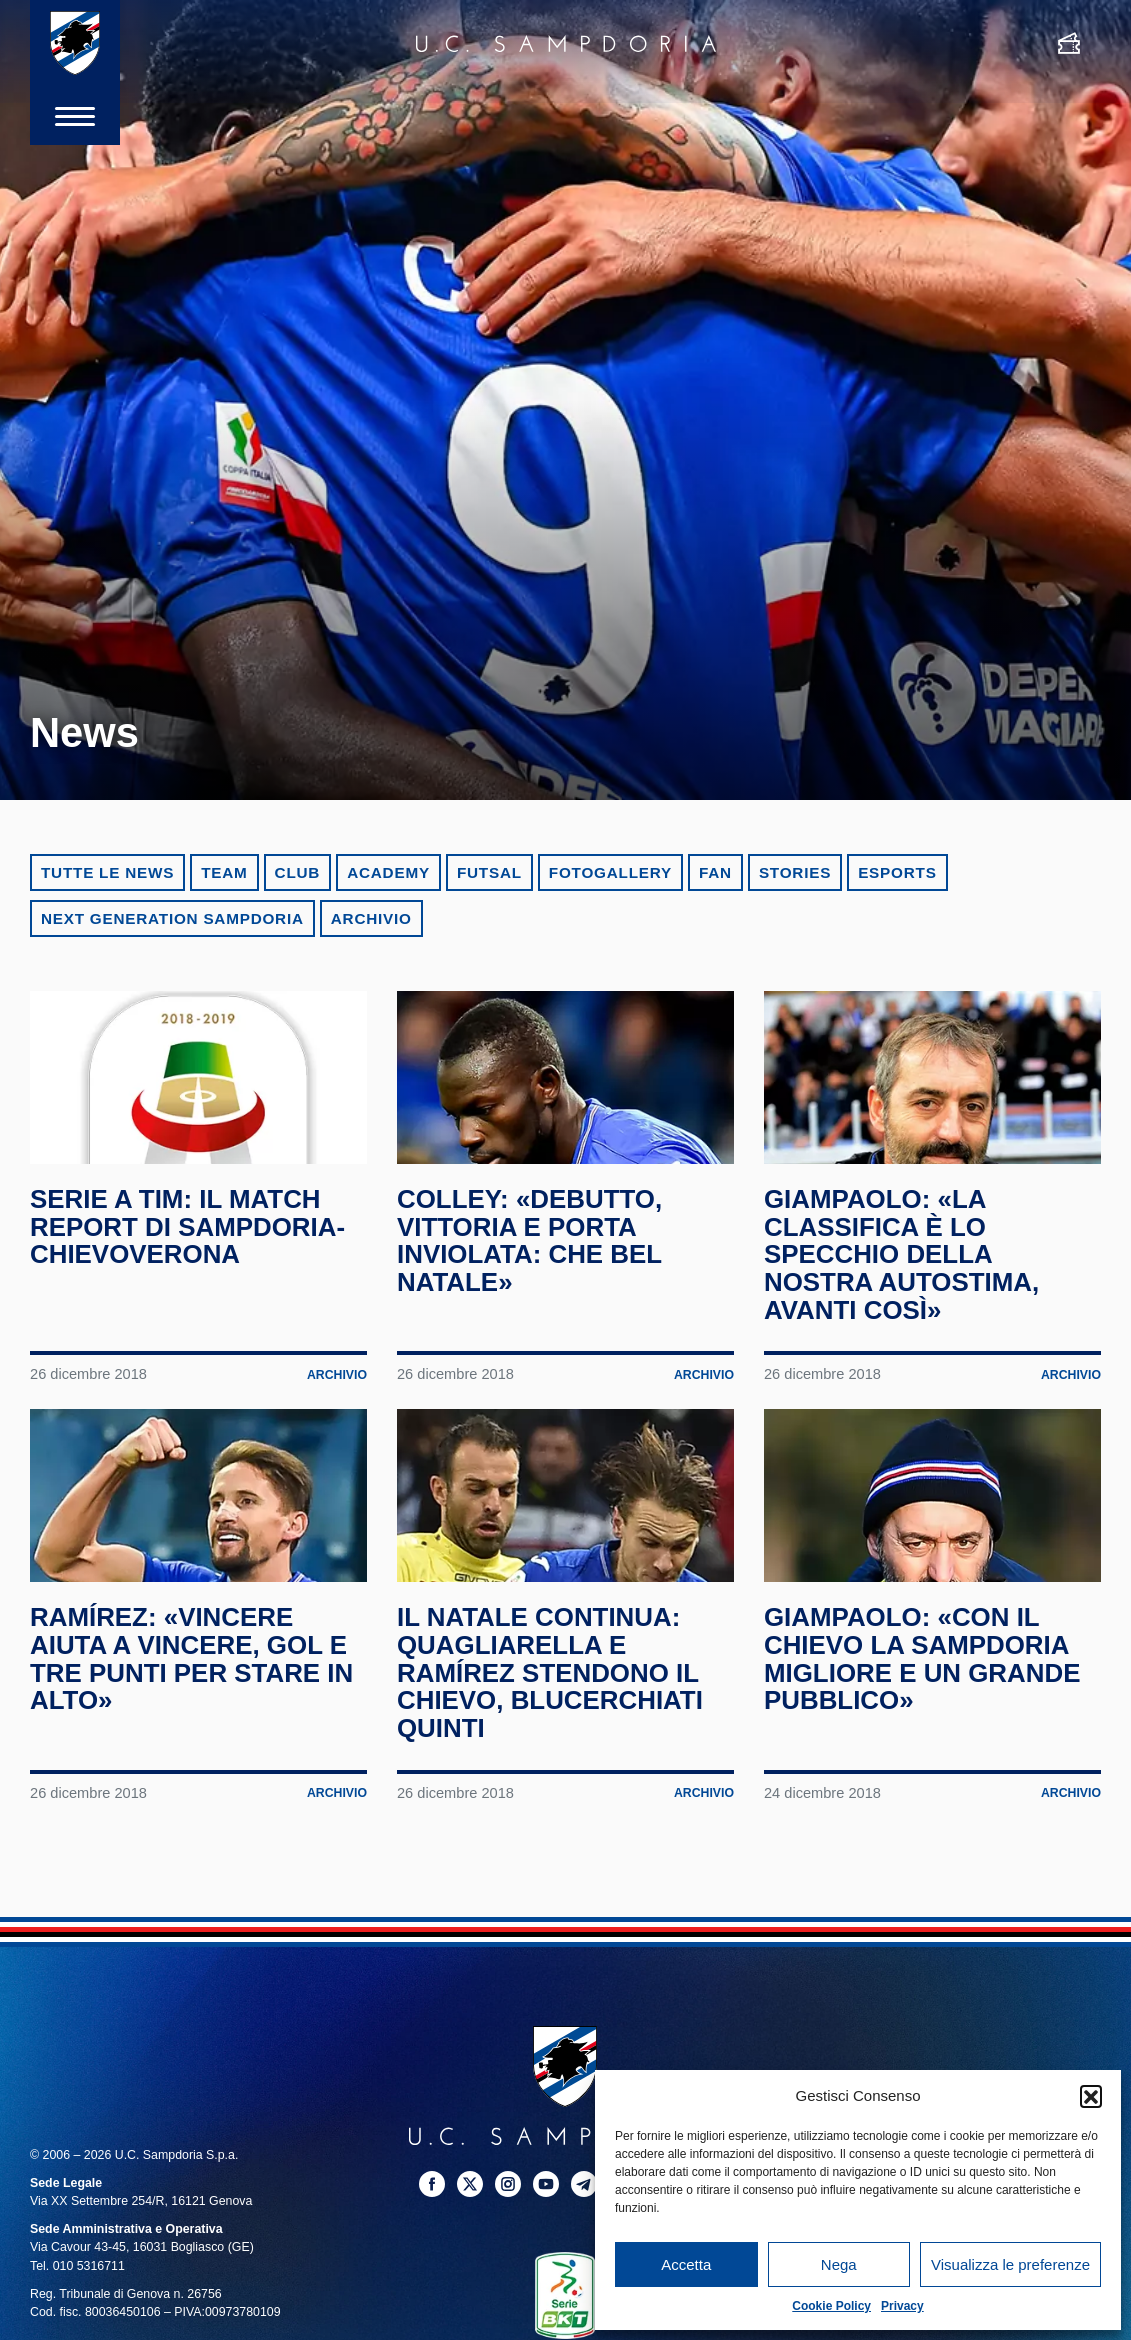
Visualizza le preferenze (1010, 2264)
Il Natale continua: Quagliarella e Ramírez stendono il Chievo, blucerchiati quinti (552, 1700)
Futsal (489, 872)
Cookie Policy (831, 2306)
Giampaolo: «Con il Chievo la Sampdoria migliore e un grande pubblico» (925, 1686)
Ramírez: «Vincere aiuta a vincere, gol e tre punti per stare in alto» (194, 1686)
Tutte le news (107, 872)
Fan (715, 872)
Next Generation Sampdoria (172, 918)
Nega (839, 2264)
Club (298, 872)
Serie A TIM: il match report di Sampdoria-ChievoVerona (190, 1240)
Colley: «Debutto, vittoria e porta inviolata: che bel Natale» (532, 1254)
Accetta (686, 2264)
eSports (897, 872)
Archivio (371, 918)
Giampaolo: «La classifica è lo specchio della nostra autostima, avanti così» (904, 1268)
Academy (388, 872)
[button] (1091, 2096)
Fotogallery (610, 872)
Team (224, 872)
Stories (795, 872)
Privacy (902, 2306)
